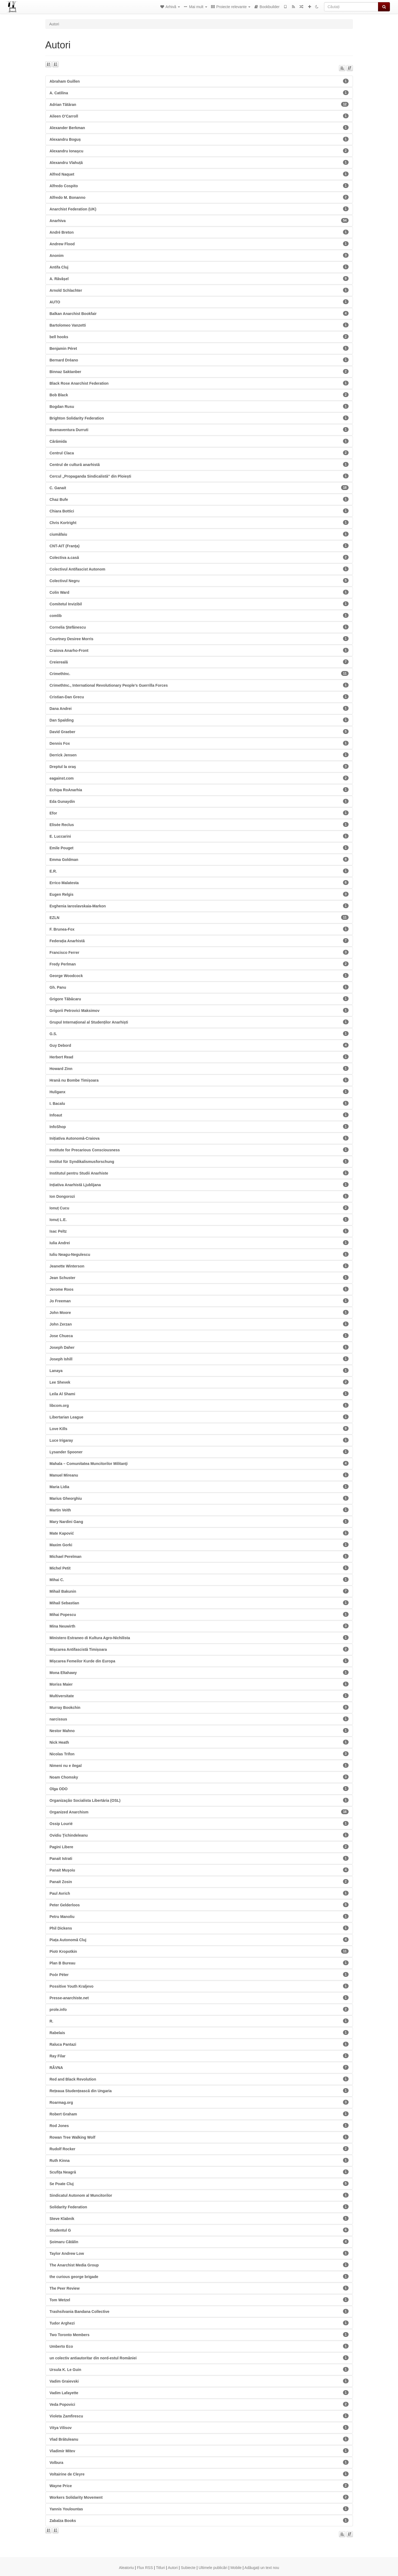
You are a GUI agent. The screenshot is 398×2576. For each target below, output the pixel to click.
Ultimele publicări (213, 2567)
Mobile (235, 2567)
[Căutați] (351, 6)
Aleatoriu (126, 2567)
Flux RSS (145, 2567)
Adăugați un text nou (261, 2567)
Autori (173, 2567)
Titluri (160, 2567)
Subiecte (188, 2567)
